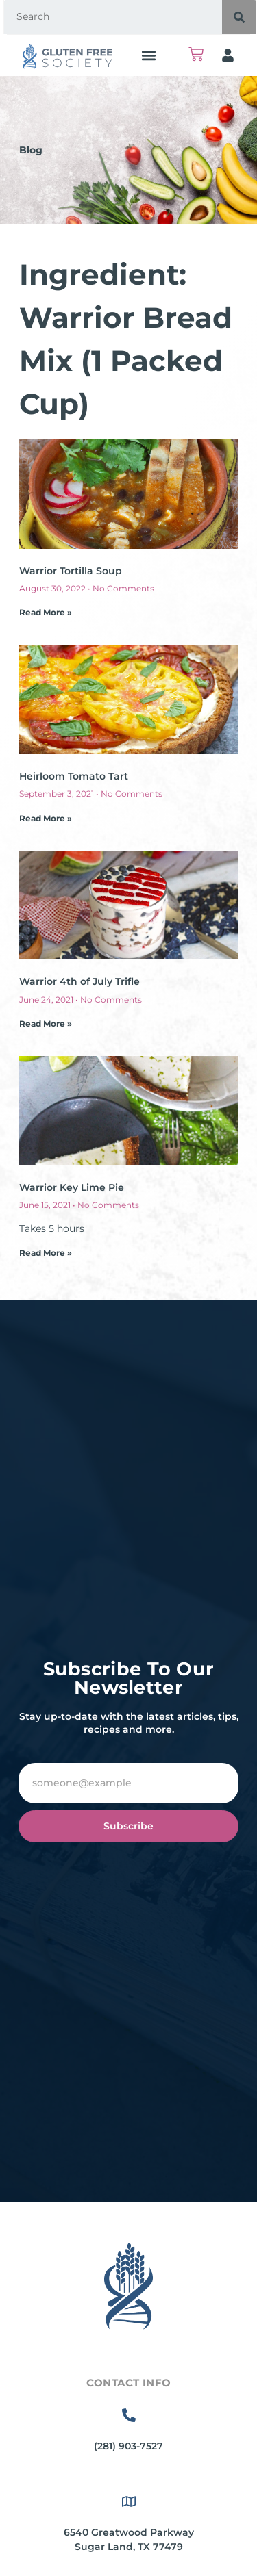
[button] (148, 55)
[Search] (239, 17)
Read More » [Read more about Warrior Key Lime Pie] (45, 1253)
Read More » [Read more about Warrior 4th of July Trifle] (45, 1023)
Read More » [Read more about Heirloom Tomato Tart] (45, 818)
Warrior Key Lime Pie (71, 1187)
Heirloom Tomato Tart (73, 776)
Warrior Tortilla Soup (70, 571)
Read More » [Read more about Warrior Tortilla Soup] (45, 612)
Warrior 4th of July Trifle (79, 981)
